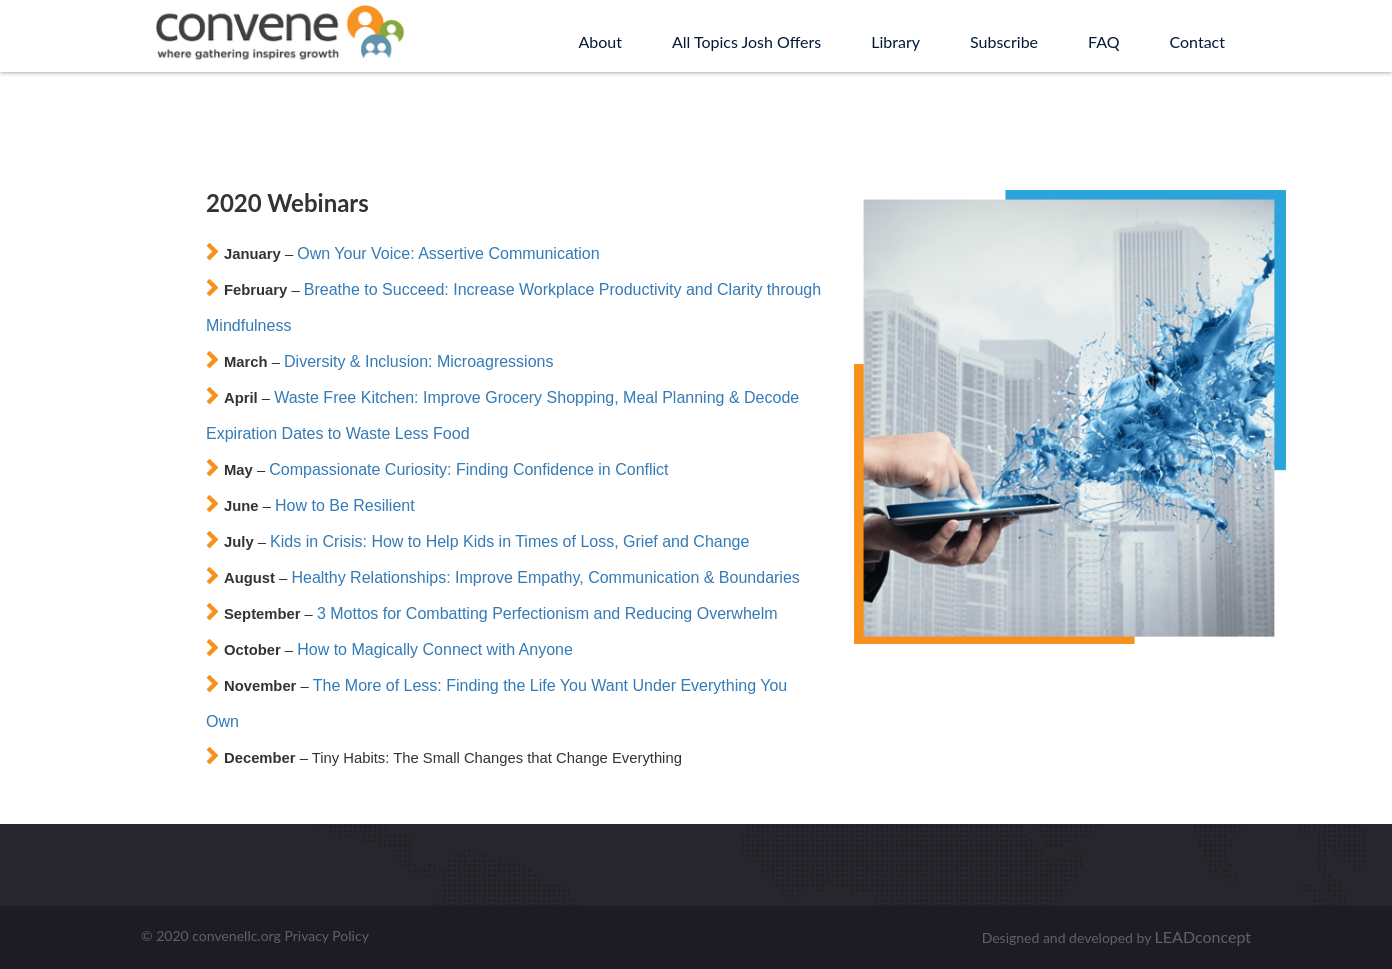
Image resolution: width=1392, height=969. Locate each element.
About (600, 41)
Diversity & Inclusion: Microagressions (418, 361)
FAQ (1103, 41)
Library (895, 41)
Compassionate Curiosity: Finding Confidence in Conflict (468, 469)
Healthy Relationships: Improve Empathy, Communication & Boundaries (545, 577)
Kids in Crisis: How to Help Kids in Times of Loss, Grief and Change (509, 541)
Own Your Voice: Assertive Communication (448, 253)
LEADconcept (1203, 936)
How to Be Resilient (345, 505)
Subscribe (1004, 41)
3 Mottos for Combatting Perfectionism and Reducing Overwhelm (547, 613)
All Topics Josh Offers (746, 41)
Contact (1197, 41)
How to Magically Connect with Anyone (435, 649)
